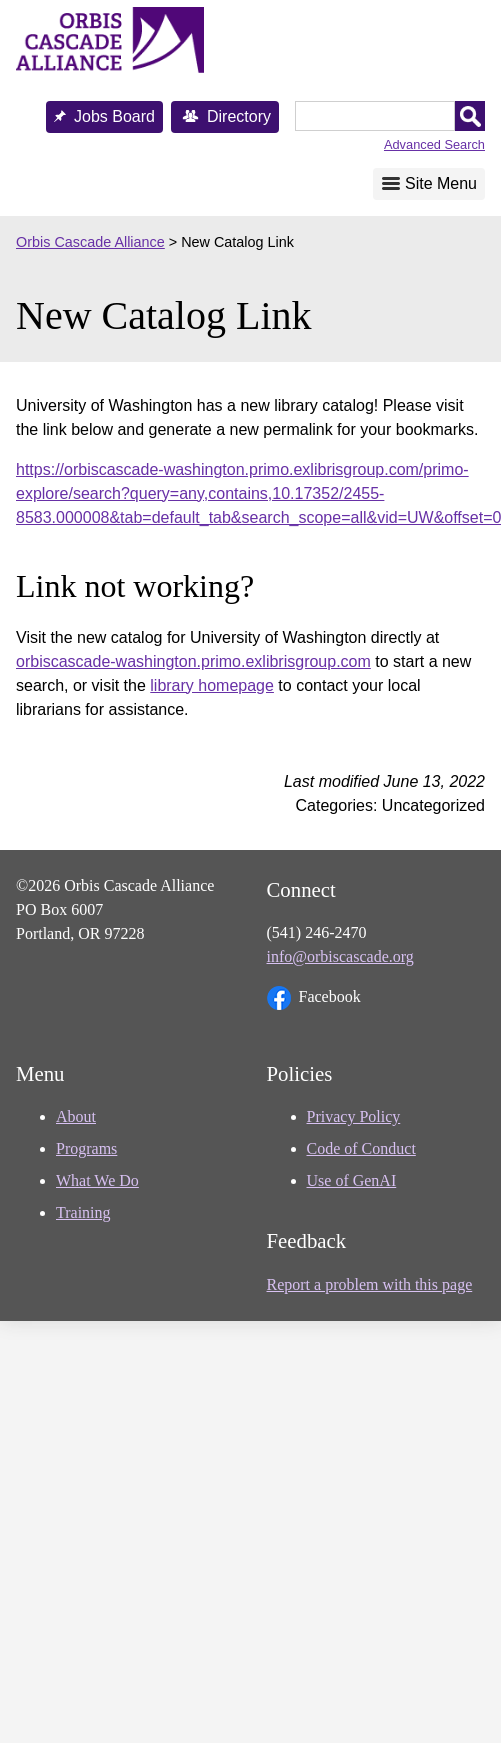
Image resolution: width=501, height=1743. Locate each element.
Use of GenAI (352, 1180)
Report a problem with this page (370, 1284)
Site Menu (441, 183)
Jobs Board (114, 116)
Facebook (314, 998)
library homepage (212, 685)
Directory (239, 116)
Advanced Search (434, 144)
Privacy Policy (354, 1116)
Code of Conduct (361, 1148)
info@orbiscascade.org (340, 956)
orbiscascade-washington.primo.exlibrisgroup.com (193, 661)
